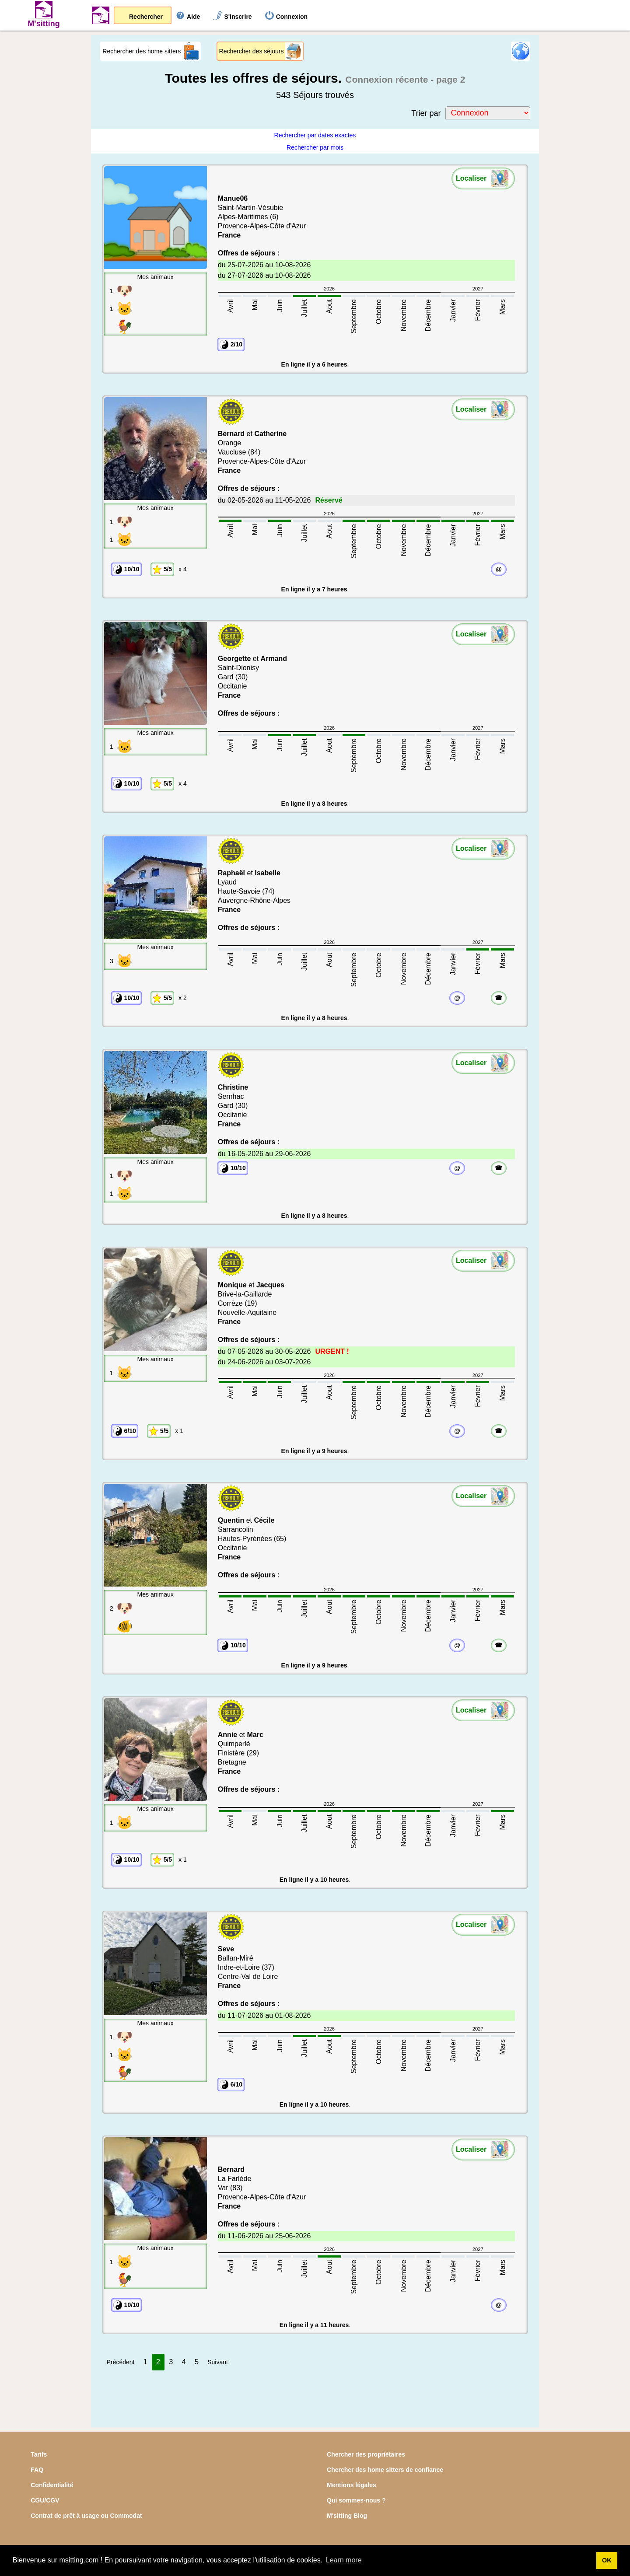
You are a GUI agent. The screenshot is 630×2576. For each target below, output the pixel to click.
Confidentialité (52, 2485)
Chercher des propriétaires (366, 2454)
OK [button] (607, 2560)
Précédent (121, 2362)
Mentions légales (351, 2485)
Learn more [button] (344, 2560)
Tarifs (39, 2454)
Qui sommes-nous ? (356, 2500)
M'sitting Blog (347, 2515)
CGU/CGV (45, 2500)
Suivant (217, 2362)
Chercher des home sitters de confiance (385, 2469)
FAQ (37, 2469)
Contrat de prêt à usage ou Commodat (86, 2515)
